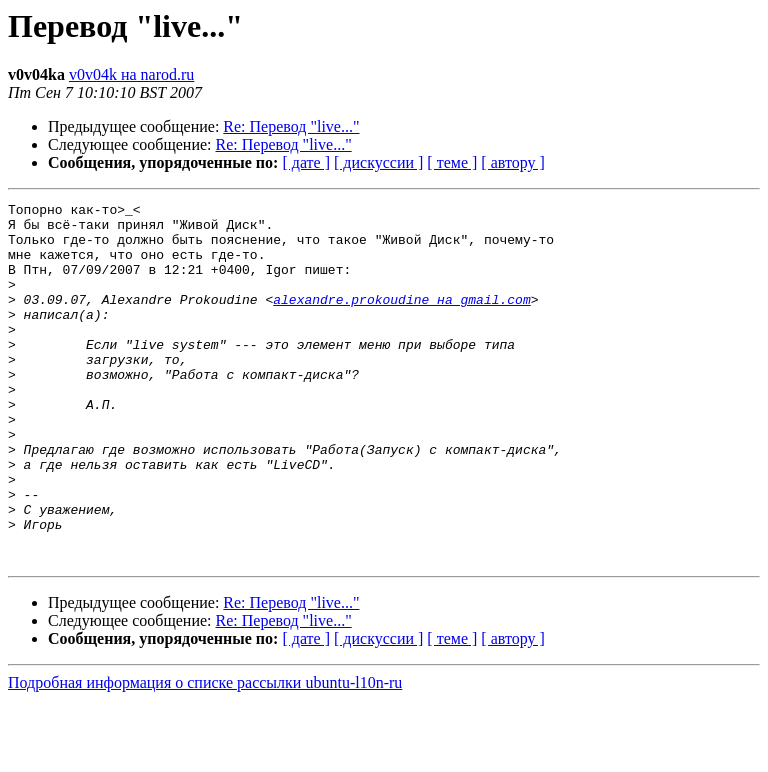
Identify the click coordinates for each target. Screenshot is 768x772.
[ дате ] (306, 162)
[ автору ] (512, 162)
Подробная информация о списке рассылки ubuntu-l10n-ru (205, 754)
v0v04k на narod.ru (131, 74)
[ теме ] (452, 162)
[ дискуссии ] (378, 162)
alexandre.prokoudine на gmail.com (401, 320)
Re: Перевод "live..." (291, 126)
